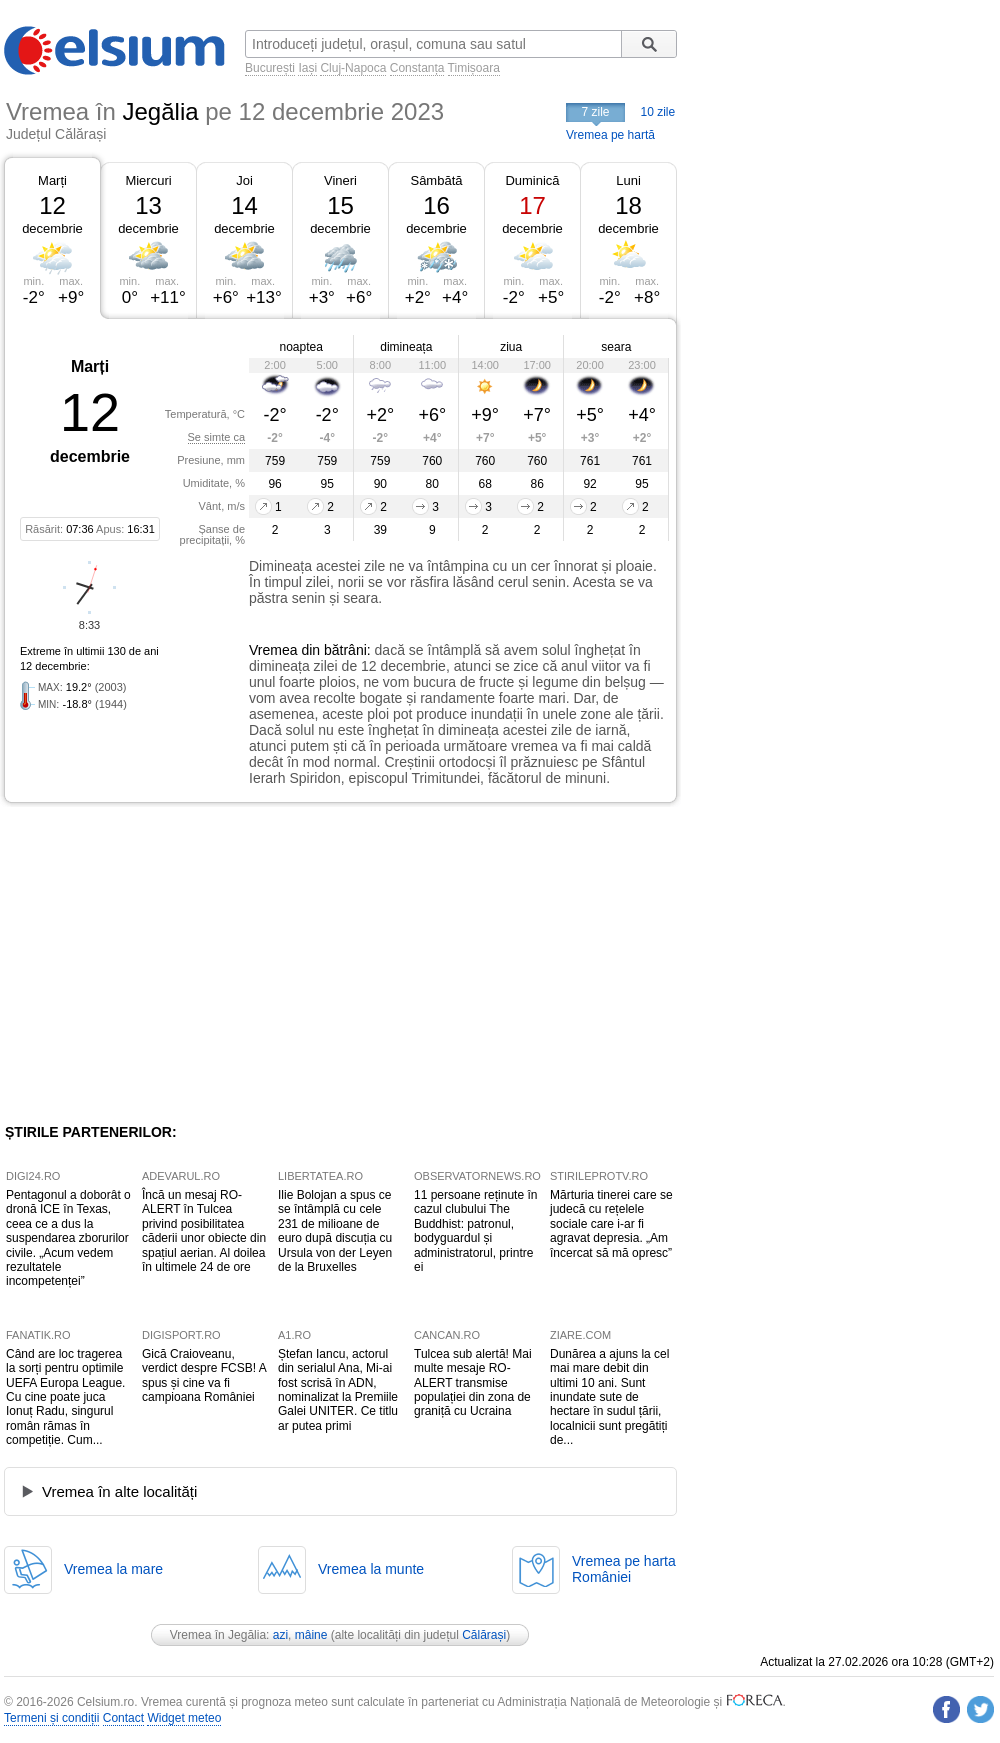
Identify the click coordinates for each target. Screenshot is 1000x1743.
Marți (52, 180)
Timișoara (474, 68)
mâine (311, 1635)
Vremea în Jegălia (218, 1635)
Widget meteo (184, 1718)
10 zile (658, 112)
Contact (123, 1718)
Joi (244, 180)
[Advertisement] (168, 963)
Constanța (417, 68)
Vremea (273, 650)
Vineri (340, 180)
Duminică (532, 180)
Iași (307, 68)
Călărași (484, 1635)
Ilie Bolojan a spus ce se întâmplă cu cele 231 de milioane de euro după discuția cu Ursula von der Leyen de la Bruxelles (335, 1231)
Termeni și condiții (51, 1718)
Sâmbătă (436, 180)
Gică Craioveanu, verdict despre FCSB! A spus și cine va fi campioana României (204, 1375)
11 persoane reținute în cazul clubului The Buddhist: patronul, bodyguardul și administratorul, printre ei (475, 1231)
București (270, 68)
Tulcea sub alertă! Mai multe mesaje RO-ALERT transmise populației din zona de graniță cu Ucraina (473, 1383)
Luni (628, 180)
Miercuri (148, 180)
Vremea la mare (113, 1569)
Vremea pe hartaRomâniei (624, 1569)
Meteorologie (675, 1702)
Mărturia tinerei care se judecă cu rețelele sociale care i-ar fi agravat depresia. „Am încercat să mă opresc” (611, 1224)
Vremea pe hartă (610, 135)
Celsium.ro (105, 1702)
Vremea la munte (371, 1569)
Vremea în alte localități (119, 1491)
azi (280, 1635)
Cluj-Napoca (353, 68)
